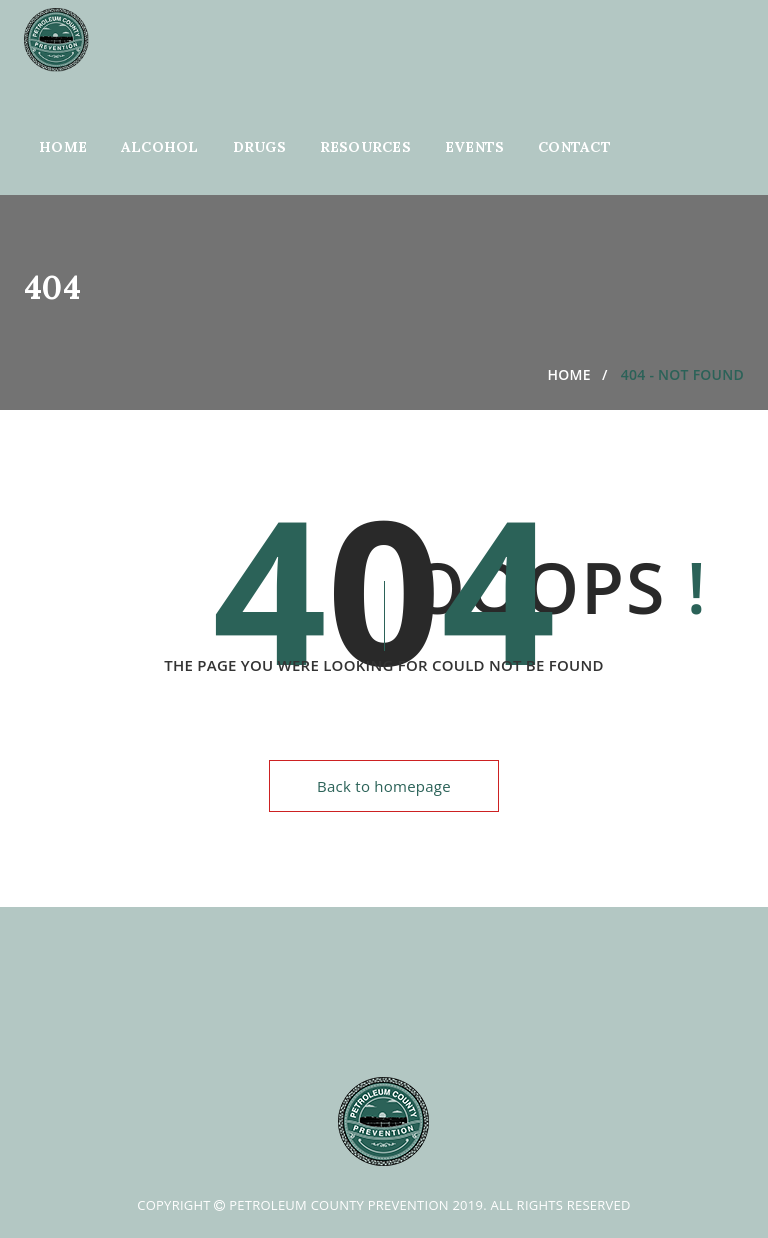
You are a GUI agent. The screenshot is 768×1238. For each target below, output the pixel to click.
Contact (574, 147)
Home (63, 147)
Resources (365, 147)
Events (475, 147)
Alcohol (160, 147)
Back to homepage (384, 786)
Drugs (259, 147)
